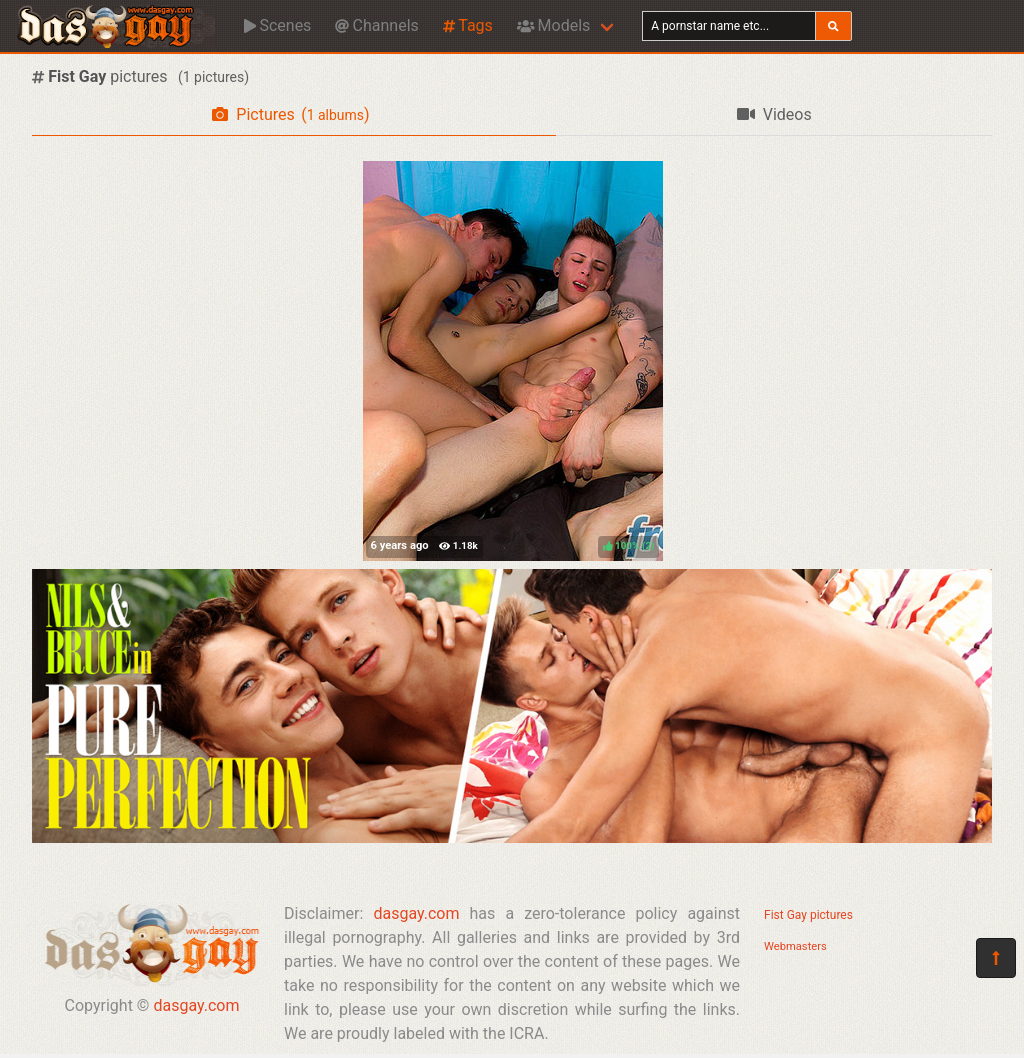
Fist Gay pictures (808, 915)
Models (553, 25)
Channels (376, 25)
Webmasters (795, 946)
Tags (468, 25)
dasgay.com (196, 1005)
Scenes (277, 25)
